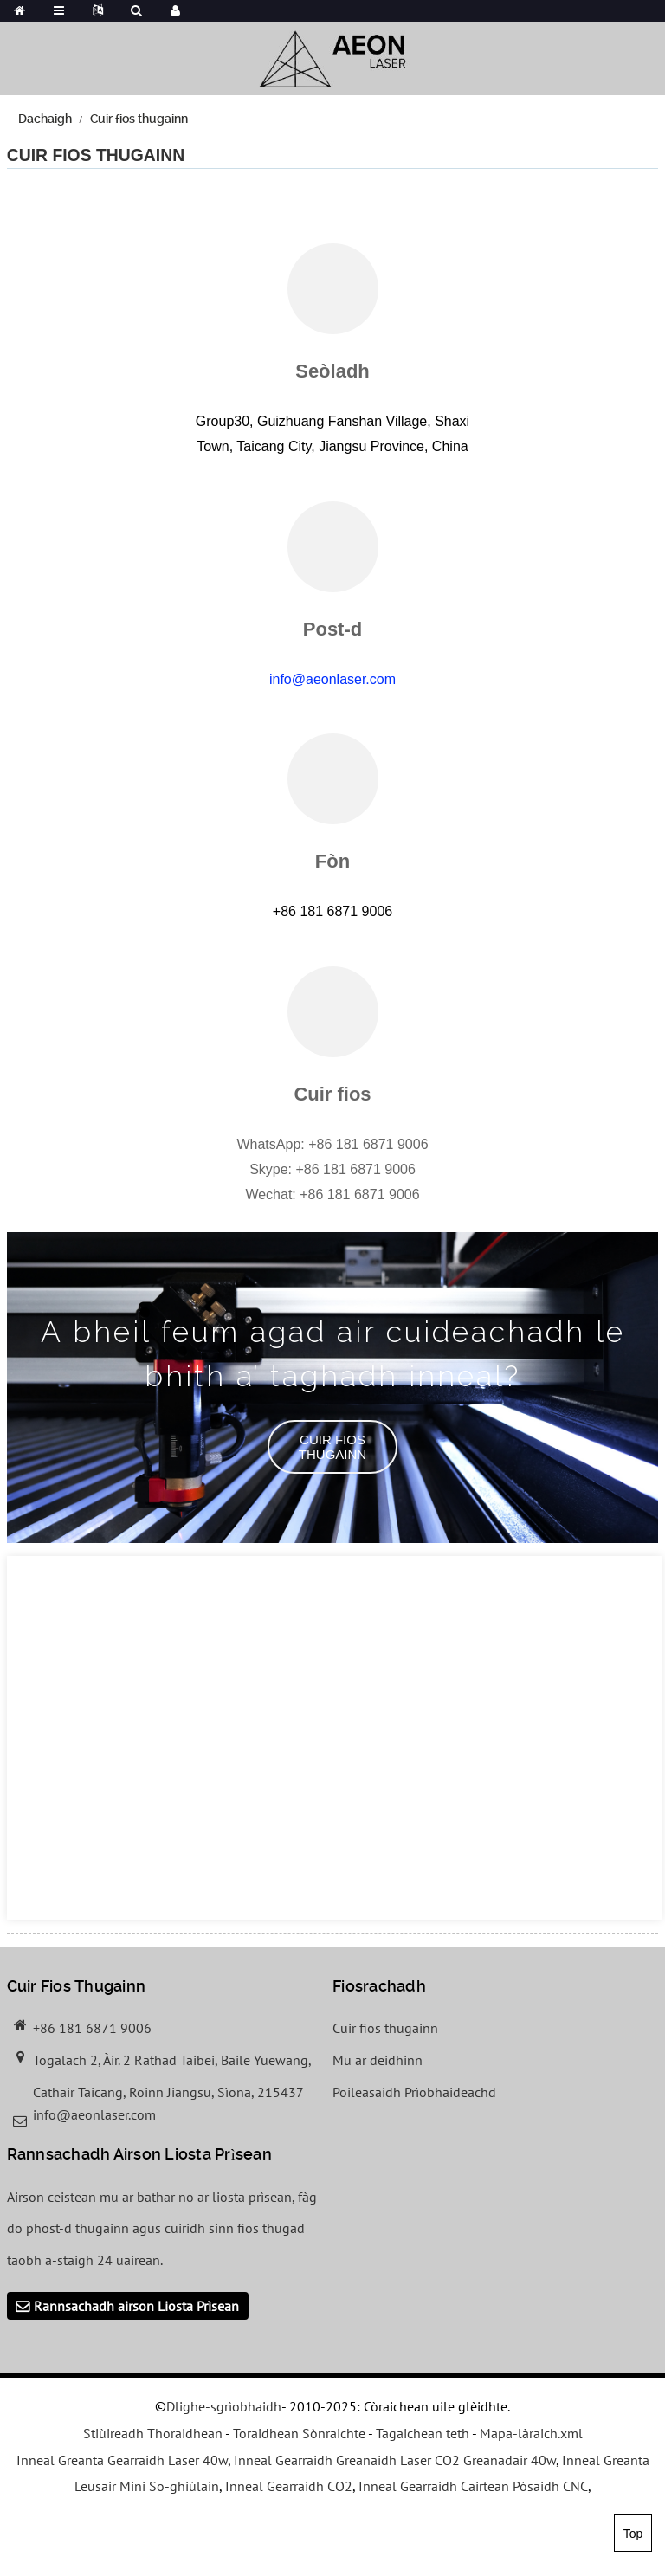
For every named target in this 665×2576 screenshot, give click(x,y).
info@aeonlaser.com (332, 679)
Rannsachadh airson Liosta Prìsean (136, 2306)
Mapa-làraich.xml (531, 2433)
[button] (332, 1447)
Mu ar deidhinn (377, 2060)
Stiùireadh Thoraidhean (153, 2433)
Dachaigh (45, 119)
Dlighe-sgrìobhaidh (223, 2406)
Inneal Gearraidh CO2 (288, 2486)
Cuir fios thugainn (139, 119)
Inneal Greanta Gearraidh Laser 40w (122, 2460)
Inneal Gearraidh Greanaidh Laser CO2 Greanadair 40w (395, 2460)
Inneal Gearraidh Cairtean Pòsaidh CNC (473, 2486)
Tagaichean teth (422, 2433)
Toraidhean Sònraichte (299, 2433)
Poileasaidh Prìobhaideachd (414, 2092)
